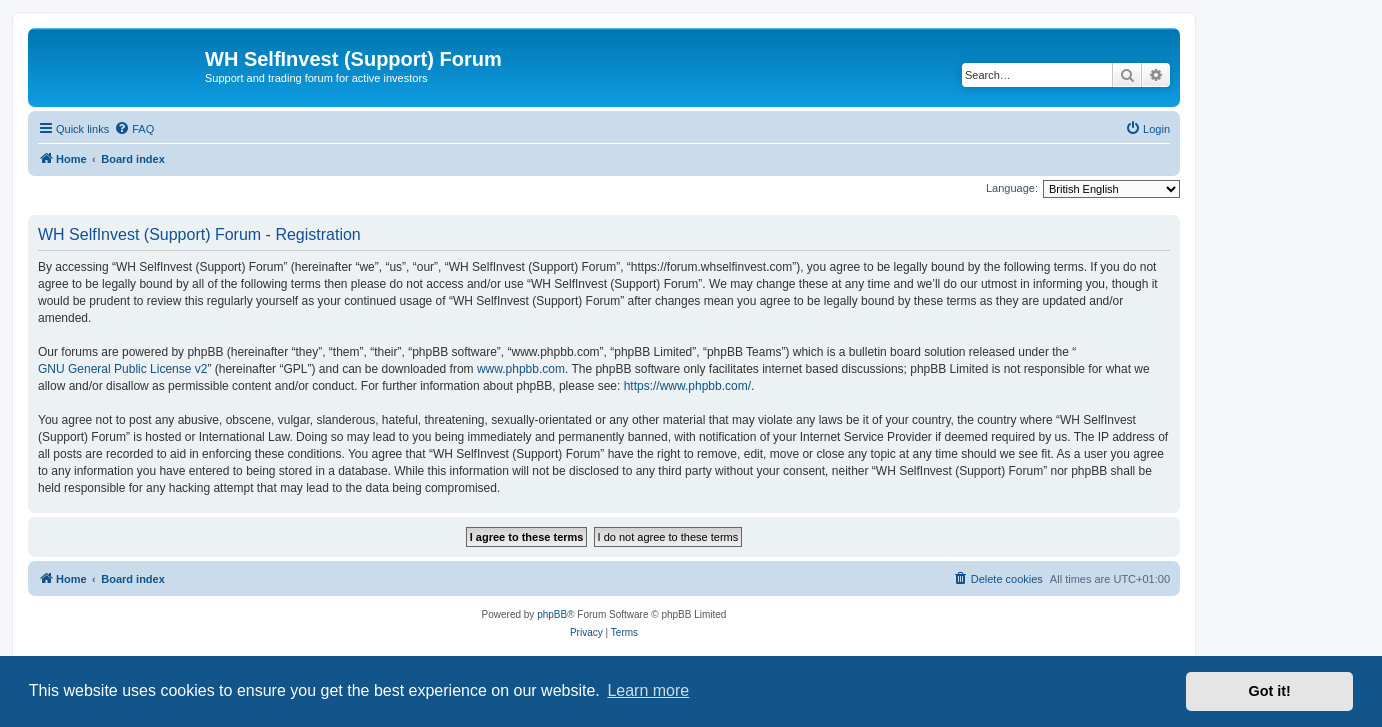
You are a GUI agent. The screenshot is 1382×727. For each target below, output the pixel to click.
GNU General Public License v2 (122, 369)
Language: (1012, 188)
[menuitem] (134, 129)
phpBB (552, 614)
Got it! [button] (1270, 691)
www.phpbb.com (521, 369)
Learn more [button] (648, 690)
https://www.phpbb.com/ (687, 386)
